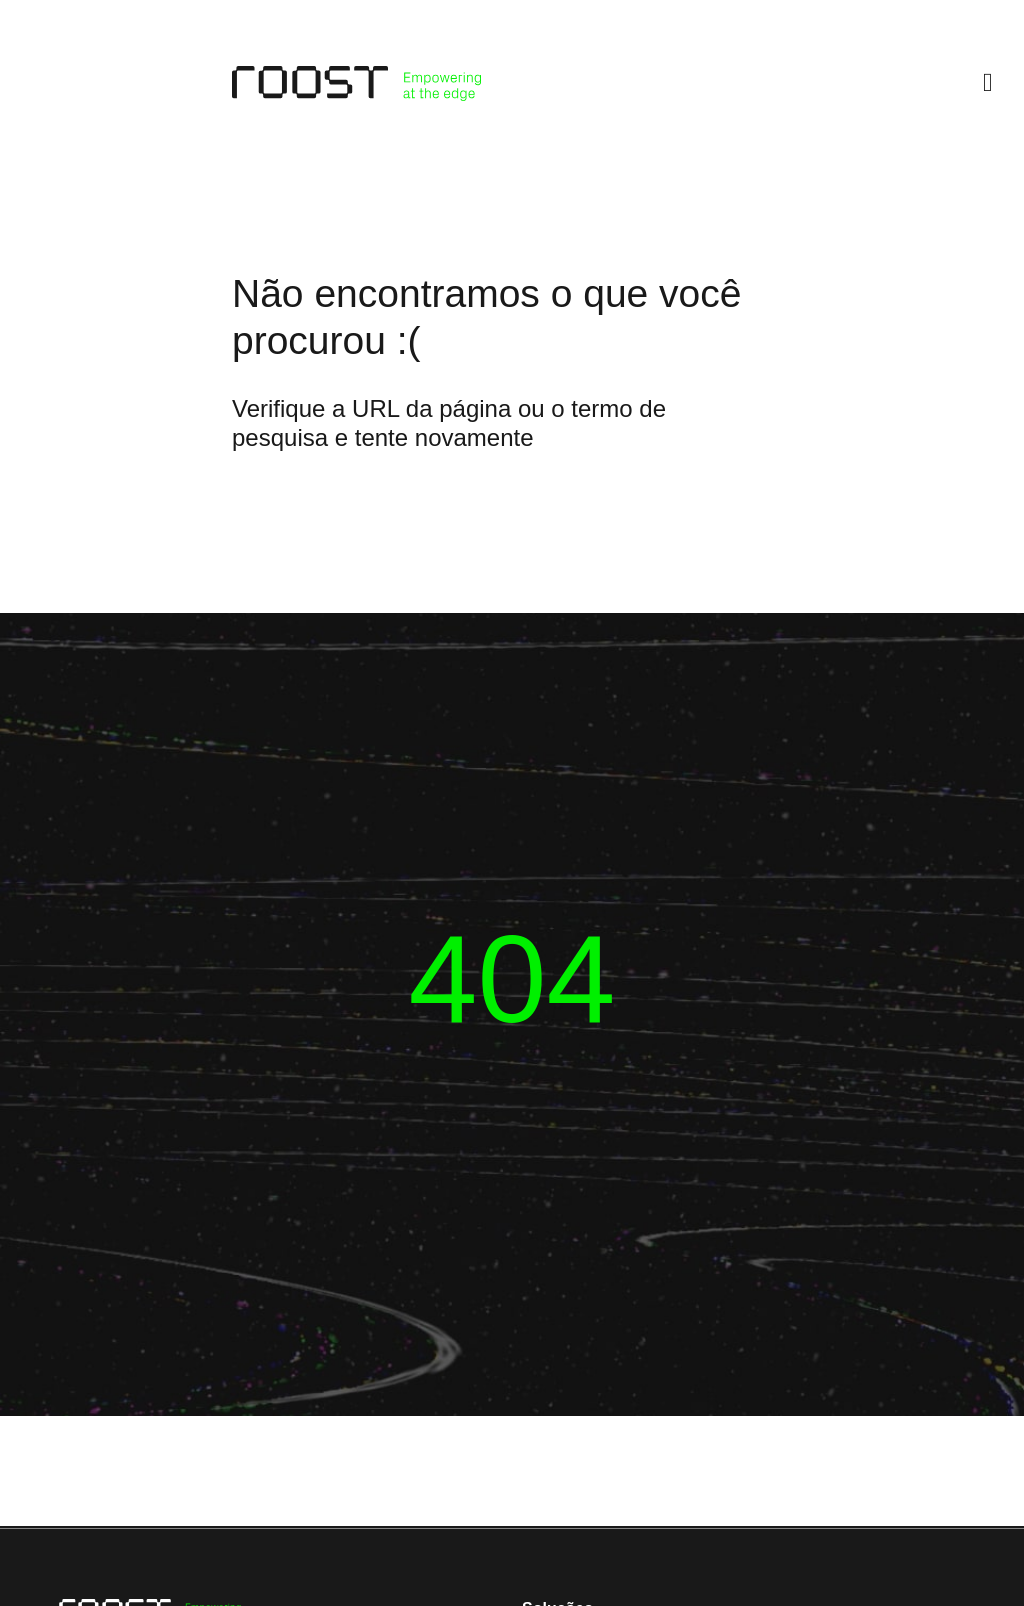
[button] (988, 83)
